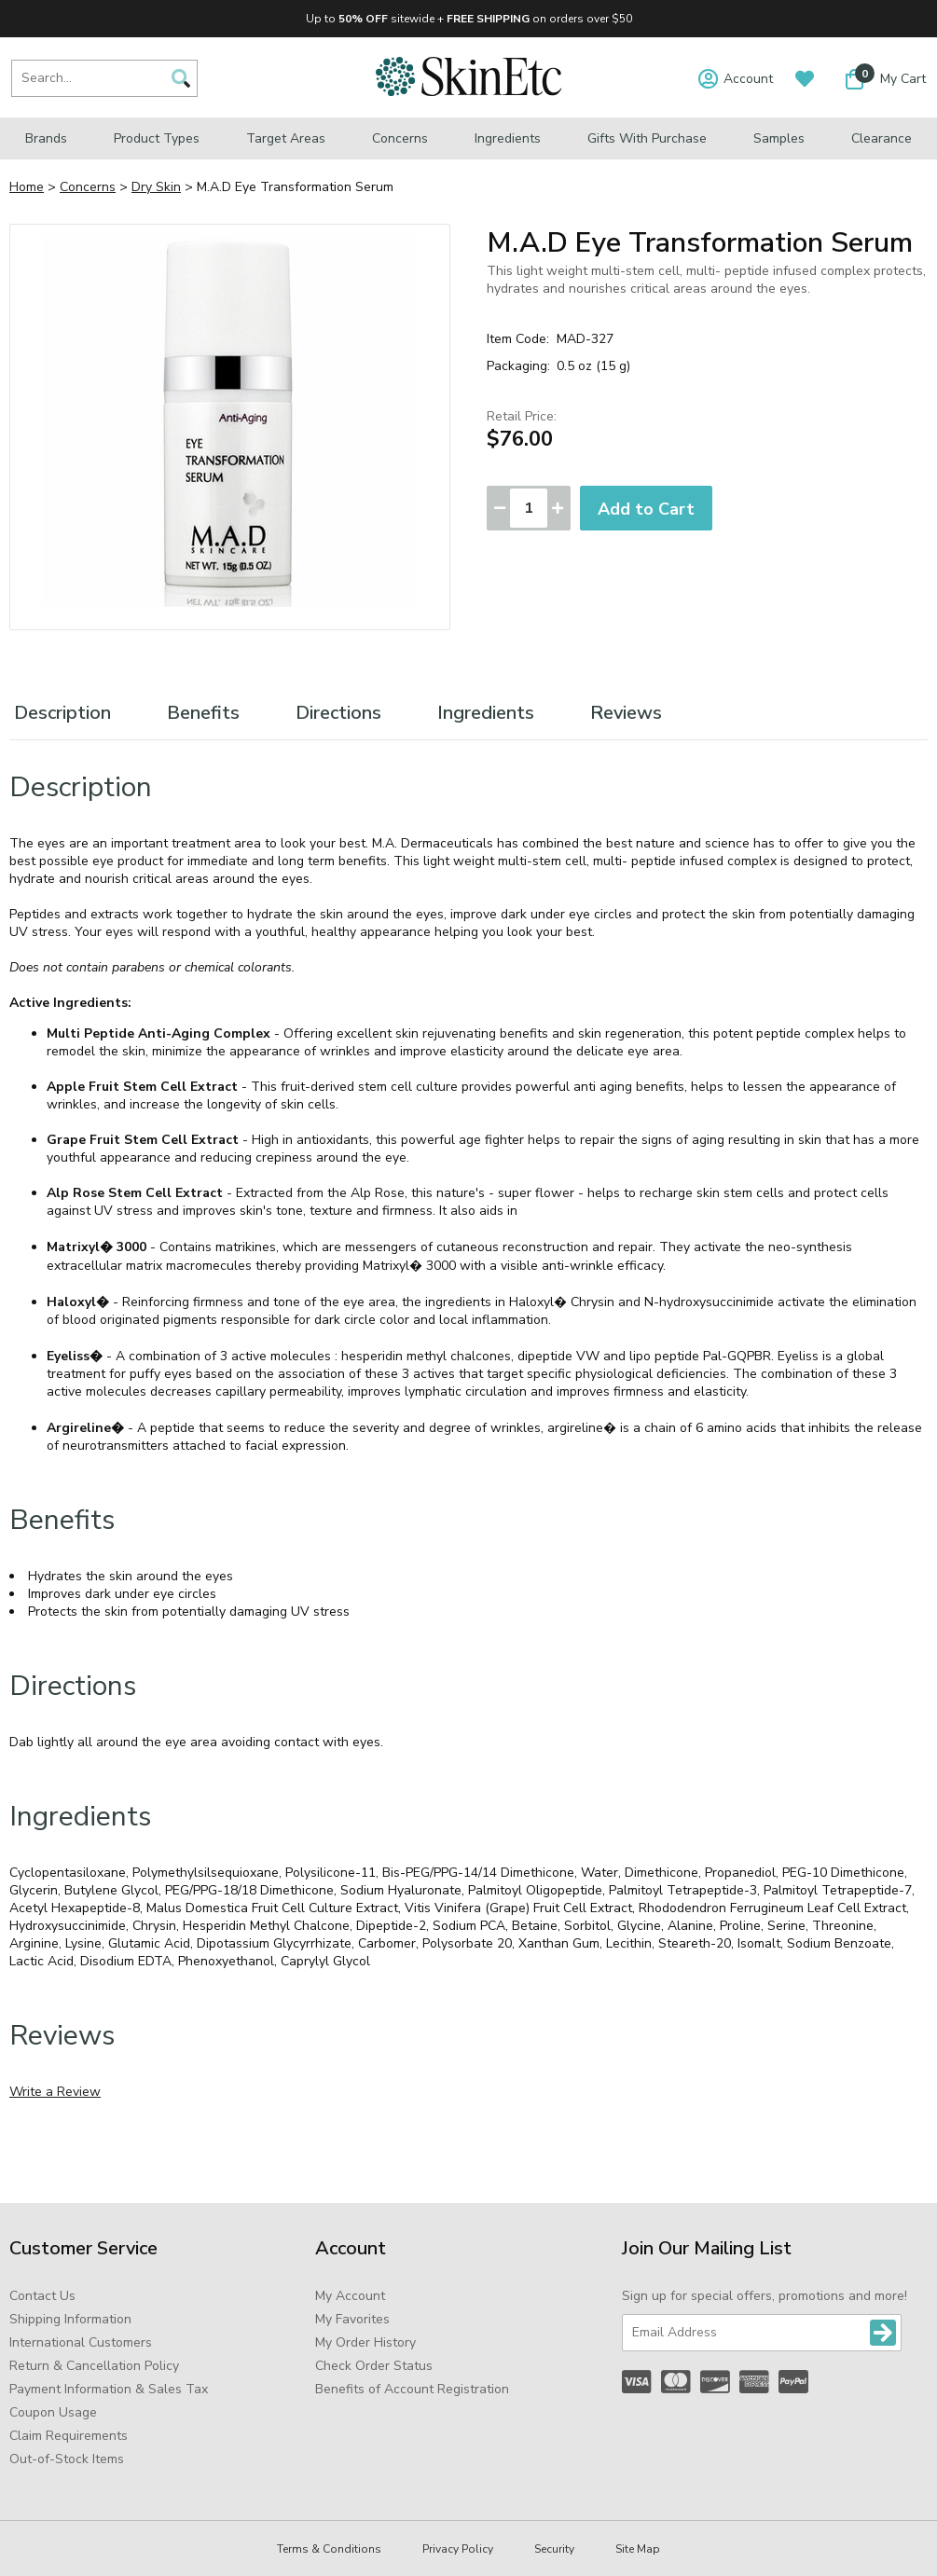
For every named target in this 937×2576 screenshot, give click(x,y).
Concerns (400, 138)
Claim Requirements (68, 2436)
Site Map (637, 2549)
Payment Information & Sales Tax (108, 2389)
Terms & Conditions (329, 2549)
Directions (338, 712)
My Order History (365, 2342)
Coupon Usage (53, 2412)
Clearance (881, 138)
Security (554, 2549)
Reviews (626, 712)
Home (26, 187)
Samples (779, 138)
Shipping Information (70, 2319)
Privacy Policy (457, 2549)
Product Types (157, 138)
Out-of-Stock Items (66, 2459)
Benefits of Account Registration (412, 2389)
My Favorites (352, 2319)
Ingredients (508, 138)
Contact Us (42, 2296)
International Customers (80, 2342)
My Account (350, 2296)
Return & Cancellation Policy (94, 2366)
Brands (46, 138)
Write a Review (55, 2092)
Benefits (203, 712)
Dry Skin (156, 187)
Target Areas (285, 138)
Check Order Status (374, 2366)
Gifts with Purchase (647, 138)
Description (62, 712)
